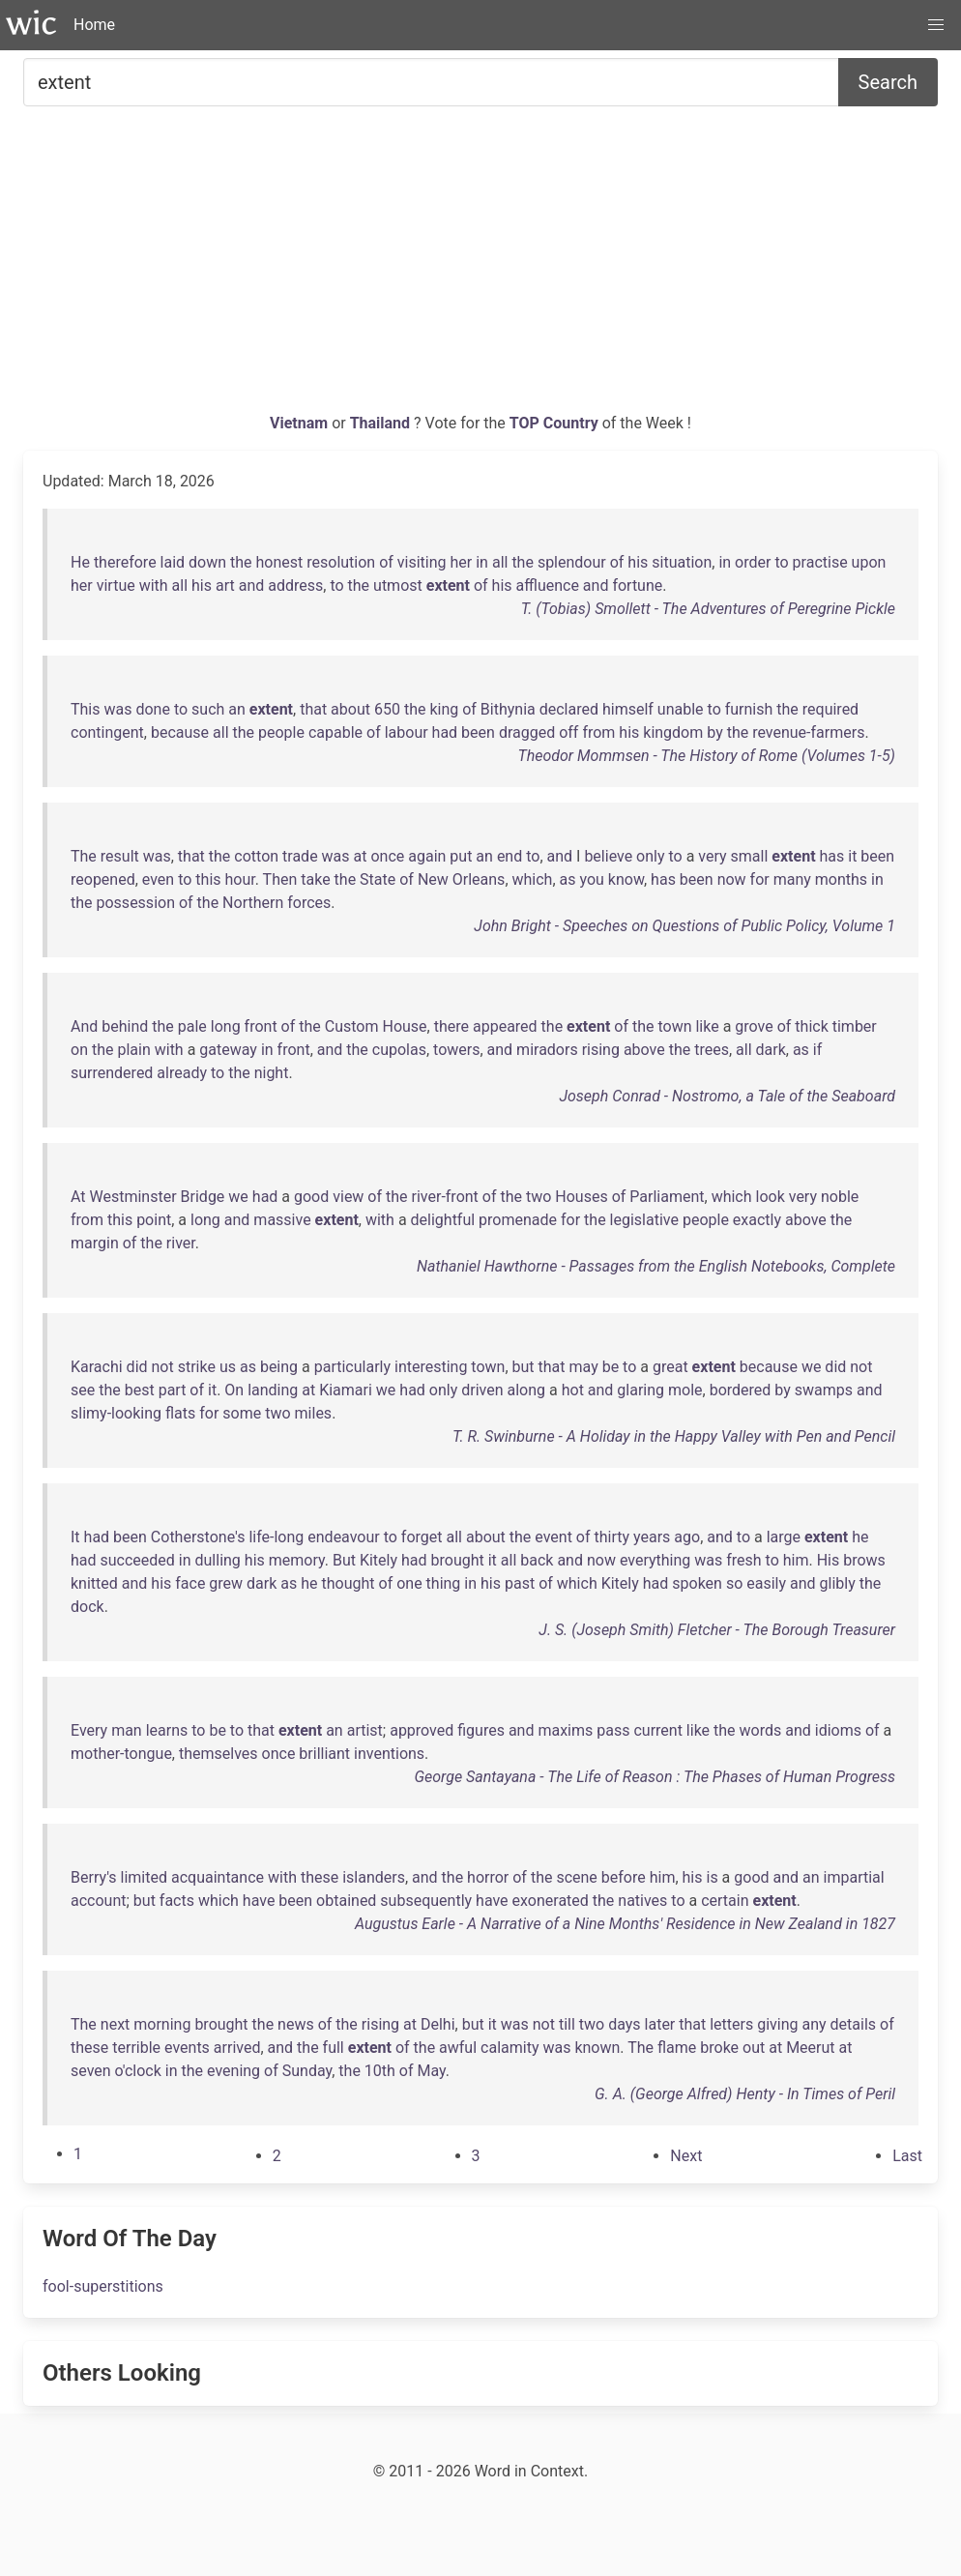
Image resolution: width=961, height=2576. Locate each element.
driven (482, 1390)
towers (456, 1049)
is (711, 1877)
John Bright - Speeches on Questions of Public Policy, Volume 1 (684, 926)
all (500, 562)
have (259, 1900)
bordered (741, 1390)
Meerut (810, 2047)
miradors (547, 1049)
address (295, 585)
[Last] (907, 2156)
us (227, 1367)
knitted (94, 1583)
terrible (136, 2047)
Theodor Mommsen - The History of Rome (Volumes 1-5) (706, 755)
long (226, 1026)
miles (314, 1413)
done (152, 709)
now (731, 879)
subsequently (426, 1900)
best (140, 1390)
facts (177, 1900)
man (126, 1730)
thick (811, 1026)
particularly (352, 1367)
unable (680, 709)
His (828, 1560)
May (432, 2071)
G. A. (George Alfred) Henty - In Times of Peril (745, 2094)
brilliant (324, 1753)
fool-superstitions (103, 2286)
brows (864, 1560)
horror (488, 1877)
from (598, 732)
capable (335, 732)
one (409, 1583)
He (80, 562)
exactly (757, 1220)
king (443, 709)
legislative (644, 1220)
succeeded (138, 1560)
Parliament (666, 1196)
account (98, 1900)
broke (719, 2047)
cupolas (399, 1049)
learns (167, 1730)
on (79, 1049)
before (623, 1877)
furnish (749, 709)
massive (281, 1220)
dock (87, 1606)
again (427, 856)
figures (481, 1730)
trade (300, 856)
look (770, 1196)
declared (568, 709)
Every (89, 1730)
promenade (518, 1220)
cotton (256, 856)
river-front (445, 1196)
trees (711, 1049)
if (817, 1049)
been (478, 732)
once (387, 856)
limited (144, 1877)
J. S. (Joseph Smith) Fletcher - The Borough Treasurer (717, 1630)
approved (421, 1730)
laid (173, 562)
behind (125, 1026)
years (651, 1537)
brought (457, 1560)
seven (91, 2071)
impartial (854, 1877)
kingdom (673, 732)
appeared (505, 1026)
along (527, 1390)
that (313, 709)
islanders (373, 1877)
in (482, 562)
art (225, 585)
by (714, 732)
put (461, 856)
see (83, 1390)
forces (309, 902)
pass (613, 1730)
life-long (276, 1537)
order (753, 562)
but (523, 1367)
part (173, 1390)
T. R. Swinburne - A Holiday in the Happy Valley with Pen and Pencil (673, 1436)
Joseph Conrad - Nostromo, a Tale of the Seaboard (727, 1096)
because (180, 732)
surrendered (112, 1073)
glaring (640, 1390)
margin (95, 1243)
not (163, 1367)
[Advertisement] (480, 267)
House (404, 1026)
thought (348, 1583)
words (761, 1730)
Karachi (97, 1367)
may (583, 1367)
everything (655, 1560)
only (650, 856)
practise (820, 562)
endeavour (343, 1537)
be (610, 1367)
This (86, 709)
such (207, 709)
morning (161, 2024)
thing (443, 1583)
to (781, 562)
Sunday (307, 2071)
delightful (443, 1220)
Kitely (378, 1560)
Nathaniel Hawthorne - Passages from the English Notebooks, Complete (656, 1266)
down (207, 562)
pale (192, 1026)
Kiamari (345, 1390)
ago (687, 1537)
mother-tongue (121, 1753)
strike (197, 1367)
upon (869, 562)
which (532, 879)
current (657, 1730)
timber (854, 1026)
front (261, 1026)
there (451, 1026)
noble (840, 1196)
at (360, 856)
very (712, 856)
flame (676, 2047)
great (670, 1367)
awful (458, 2047)
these (319, 1877)
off (568, 732)
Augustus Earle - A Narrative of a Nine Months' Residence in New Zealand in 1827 (625, 1924)
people (281, 732)
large (784, 1537)
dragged (527, 732)
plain (133, 1049)
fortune (637, 585)
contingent (107, 732)
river (180, 1243)
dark (771, 1049)
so (734, 1583)
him (796, 1560)
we (238, 1196)
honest (280, 562)
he (860, 1537)
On (234, 1390)
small (750, 856)
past (520, 1583)
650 (387, 709)
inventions (389, 1753)
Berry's (94, 1877)
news (295, 2024)
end (509, 856)
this (207, 879)
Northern (252, 902)
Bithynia (508, 709)
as (568, 879)
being (279, 1367)
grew (226, 1583)
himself (628, 709)
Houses (581, 1196)
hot (573, 1390)
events (187, 2047)
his (637, 562)
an (237, 709)
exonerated (550, 1900)
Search (888, 82)
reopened (103, 879)
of (386, 562)
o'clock (138, 2071)
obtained (346, 1900)
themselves (218, 1753)
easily (766, 1583)
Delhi (438, 2024)
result (120, 856)
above (644, 1049)
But (344, 1560)
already (182, 1073)
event (553, 1537)
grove (753, 1026)
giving (777, 2024)
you (591, 879)
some (241, 1413)
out (754, 2047)
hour (240, 879)
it (852, 856)
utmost (397, 585)
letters (731, 2024)
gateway (228, 1049)
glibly (838, 1583)
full (333, 2047)
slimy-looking (116, 1413)
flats (180, 1413)
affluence (547, 585)
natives (642, 1900)
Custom (352, 1026)
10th (379, 2071)
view (348, 1196)
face (190, 1583)
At (78, 1196)
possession (136, 902)
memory (297, 1560)
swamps (824, 1390)
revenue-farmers (808, 732)
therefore (125, 562)
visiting (422, 562)
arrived (237, 2047)
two (538, 1196)
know (626, 879)
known (597, 2047)
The (84, 856)
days (624, 2024)
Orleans (479, 879)
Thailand (382, 423)
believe (608, 856)
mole (685, 1390)
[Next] (686, 2156)
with (153, 585)
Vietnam (301, 423)
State (377, 879)
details (853, 2024)
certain (724, 1900)
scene (576, 1877)
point (153, 1220)
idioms (838, 1730)
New (433, 879)
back (536, 1560)
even (158, 879)
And (84, 1026)
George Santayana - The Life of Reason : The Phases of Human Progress (654, 1777)
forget (422, 1537)
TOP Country (554, 423)
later (660, 2024)
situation (682, 562)
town (674, 1026)
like (706, 1026)
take (315, 879)
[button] (936, 25)
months (841, 879)
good (311, 1196)
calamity (509, 2047)
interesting (430, 1367)
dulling (218, 1560)
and (252, 585)
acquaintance (217, 1877)
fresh (743, 1560)
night (271, 1073)
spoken (697, 1583)
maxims (565, 1730)
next (116, 2024)
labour (406, 732)
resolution (340, 562)
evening (233, 2071)
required (830, 709)
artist (365, 1730)
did (137, 1367)
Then (280, 879)
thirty (612, 1537)
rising (601, 1049)
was (117, 709)
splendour (572, 562)
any (814, 2024)
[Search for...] (431, 82)
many (792, 879)
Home (94, 24)
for (760, 879)
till (567, 2024)
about (350, 709)
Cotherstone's (198, 1537)
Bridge (203, 1196)
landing (273, 1390)
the (241, 562)
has (832, 856)
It (75, 1537)
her (462, 562)
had (445, 732)
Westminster (133, 1196)
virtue (116, 585)
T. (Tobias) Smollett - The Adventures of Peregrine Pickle (708, 609)
